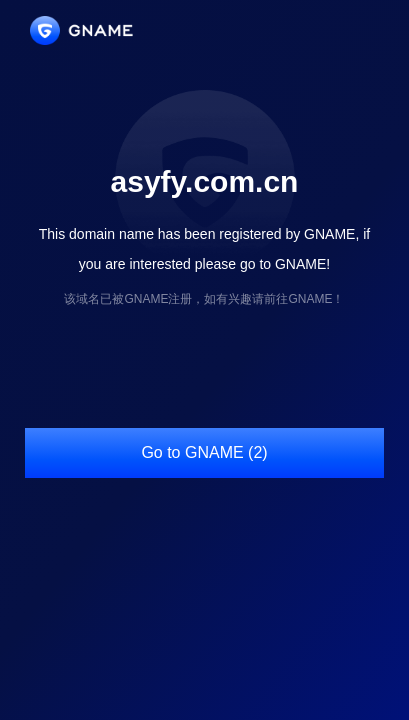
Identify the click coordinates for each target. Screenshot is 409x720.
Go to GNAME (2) (204, 452)
